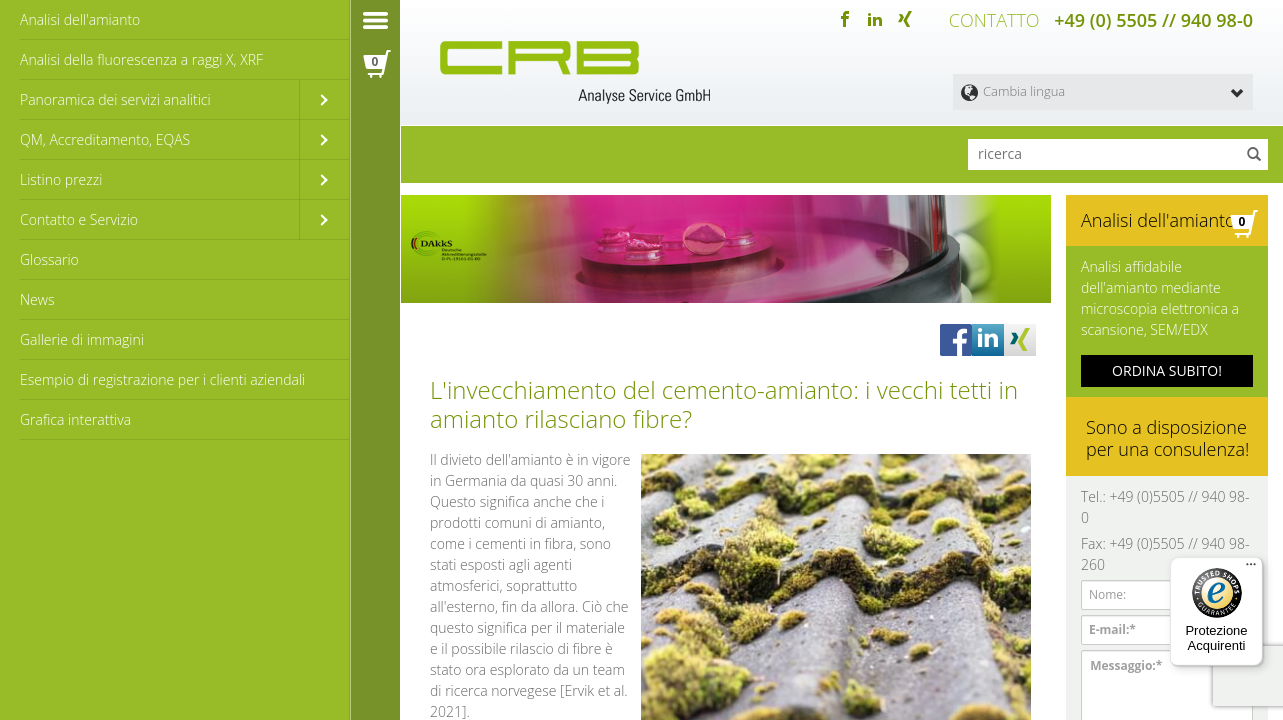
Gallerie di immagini (82, 339)
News (37, 299)
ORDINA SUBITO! (1167, 370)
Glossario (49, 259)
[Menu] (1251, 569)
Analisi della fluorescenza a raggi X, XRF (141, 59)
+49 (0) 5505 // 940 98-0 (1153, 20)
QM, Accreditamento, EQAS (105, 139)
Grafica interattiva (75, 419)
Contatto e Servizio (79, 219)
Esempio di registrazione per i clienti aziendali (162, 379)
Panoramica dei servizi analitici (115, 99)
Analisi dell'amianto (80, 19)
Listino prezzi (61, 179)
